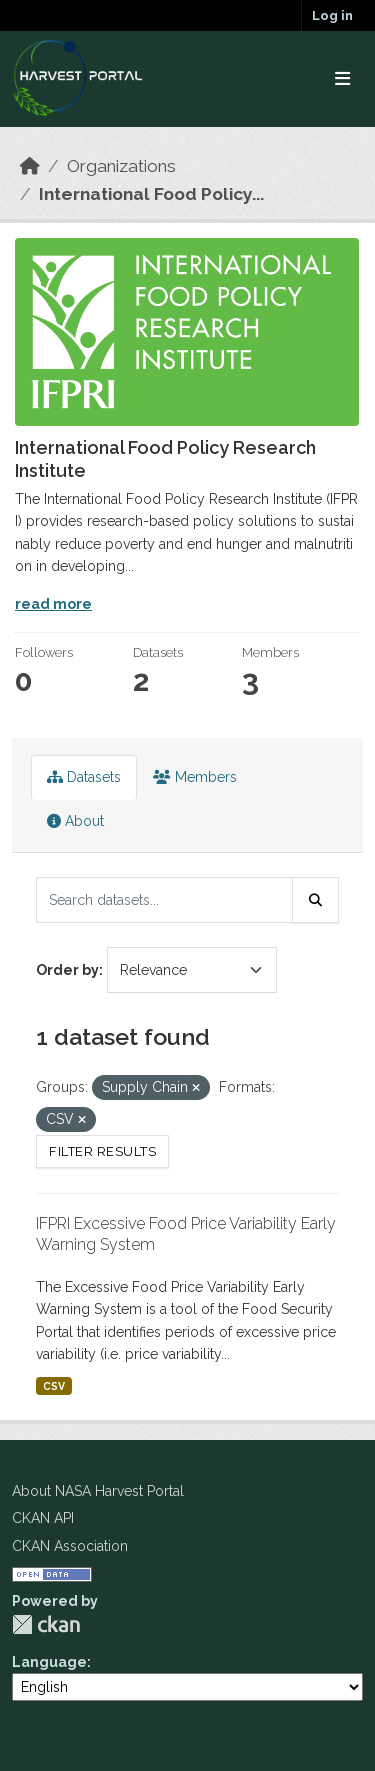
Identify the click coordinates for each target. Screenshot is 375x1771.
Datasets (84, 777)
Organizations (121, 166)
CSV (54, 1386)
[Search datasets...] (164, 900)
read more (53, 604)
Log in (332, 15)
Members (195, 777)
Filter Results (102, 1151)
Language (49, 1662)
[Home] (30, 166)
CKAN (46, 1624)
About (75, 821)
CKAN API (43, 1518)
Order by (67, 970)
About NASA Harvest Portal (98, 1491)
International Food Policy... (151, 194)
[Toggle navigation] (342, 79)
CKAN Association (70, 1546)
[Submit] (316, 900)
